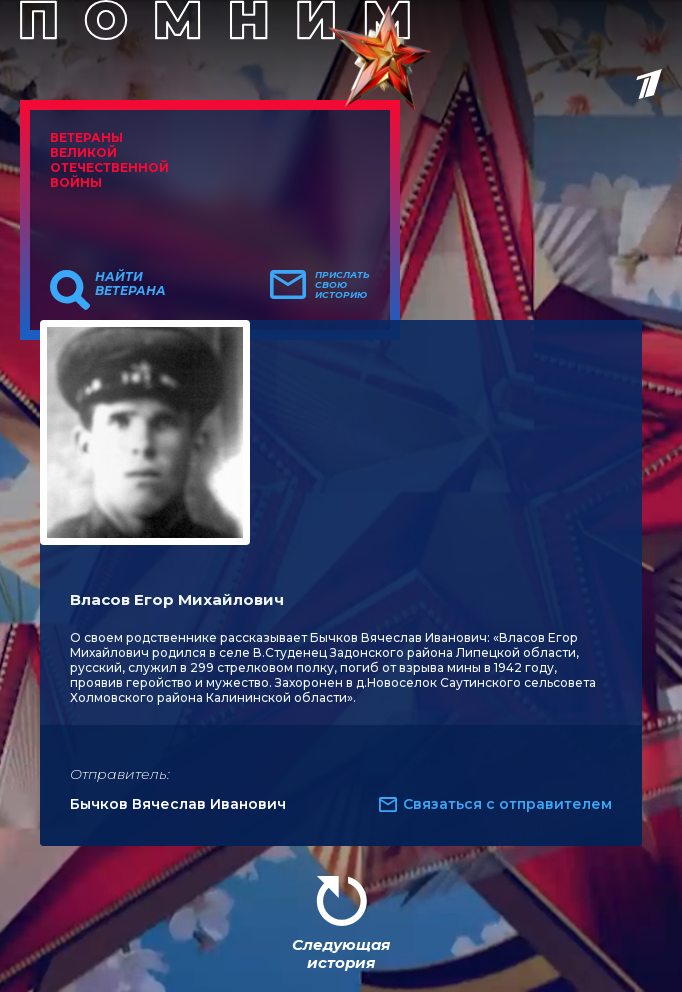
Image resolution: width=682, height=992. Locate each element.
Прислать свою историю (342, 285)
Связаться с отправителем (507, 804)
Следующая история (341, 953)
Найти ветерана (130, 284)
